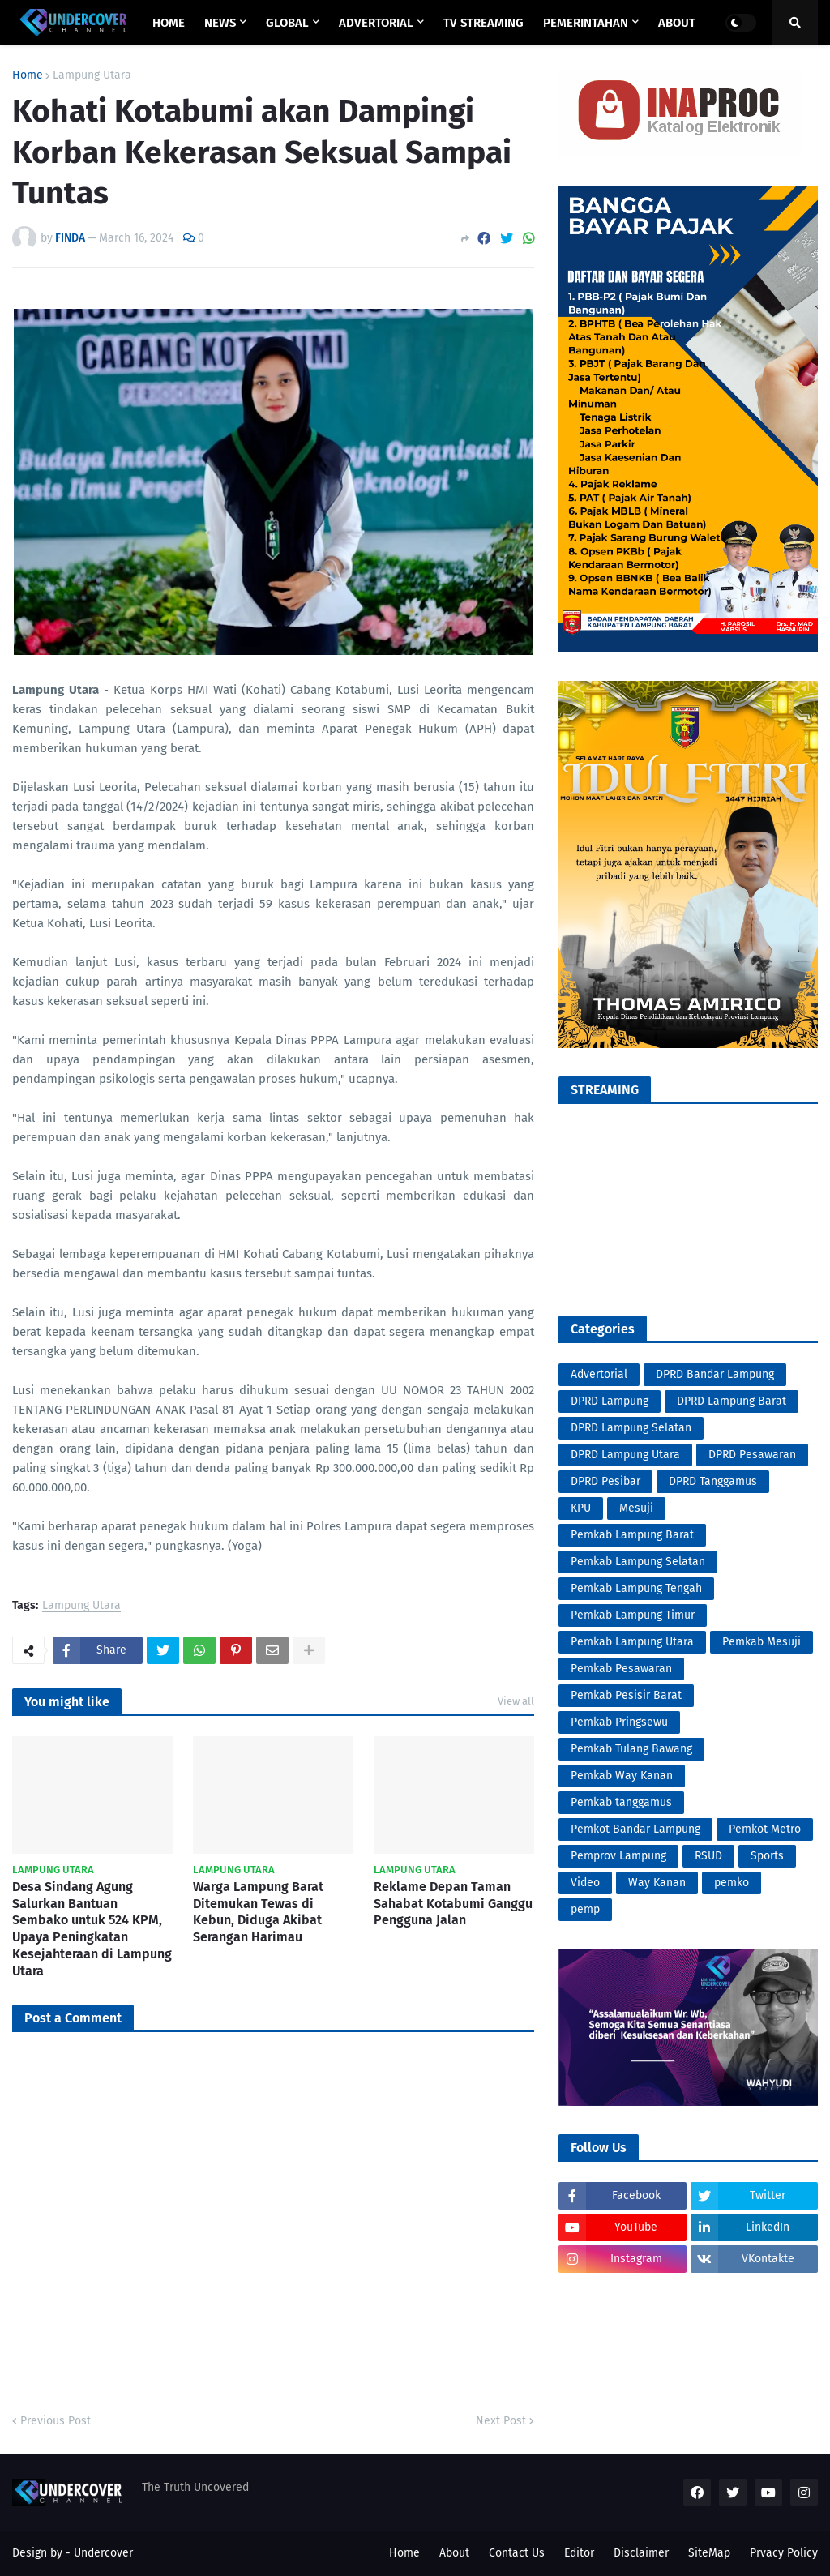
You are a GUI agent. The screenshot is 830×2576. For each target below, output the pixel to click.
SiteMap (709, 2553)
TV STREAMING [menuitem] (483, 22)
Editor (579, 2553)
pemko (731, 1882)
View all (516, 1701)
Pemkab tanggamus (621, 1802)
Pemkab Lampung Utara (632, 1642)
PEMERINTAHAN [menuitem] (585, 22)
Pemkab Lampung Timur (633, 1615)
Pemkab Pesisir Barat (626, 1695)
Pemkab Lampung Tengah (636, 1588)
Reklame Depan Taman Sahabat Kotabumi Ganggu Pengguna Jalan (453, 1903)
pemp (585, 1909)
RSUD (708, 1856)
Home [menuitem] (168, 22)
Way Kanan (657, 1882)
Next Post (501, 2421)
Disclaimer (641, 2553)
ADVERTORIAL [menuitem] (376, 22)
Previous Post (55, 2421)
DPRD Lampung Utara (625, 1454)
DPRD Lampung (609, 1401)
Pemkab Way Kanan (622, 1775)
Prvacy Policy (784, 2553)
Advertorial (599, 1374)
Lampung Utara (92, 75)
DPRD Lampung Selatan (631, 1428)
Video (585, 1882)
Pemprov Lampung (618, 1856)
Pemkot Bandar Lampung (635, 1829)
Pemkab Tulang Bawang (631, 1749)
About (454, 2553)
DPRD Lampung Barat (731, 1401)
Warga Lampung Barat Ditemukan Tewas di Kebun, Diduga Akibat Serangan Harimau (258, 1912)
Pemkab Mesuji (761, 1642)
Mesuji (636, 1508)
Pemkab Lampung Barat (632, 1535)
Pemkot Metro (765, 1829)
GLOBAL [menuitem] (287, 22)
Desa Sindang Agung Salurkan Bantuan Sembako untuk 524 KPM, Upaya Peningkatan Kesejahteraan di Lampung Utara (92, 1929)
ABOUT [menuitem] (676, 22)
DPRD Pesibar (605, 1481)
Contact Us (517, 2553)
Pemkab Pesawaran (621, 1668)
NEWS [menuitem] (220, 22)
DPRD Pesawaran (752, 1454)
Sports (767, 1856)
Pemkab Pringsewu (619, 1722)
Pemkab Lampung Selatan (638, 1561)
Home (27, 75)
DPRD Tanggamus (713, 1481)
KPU (581, 1508)
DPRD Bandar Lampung (715, 1374)
